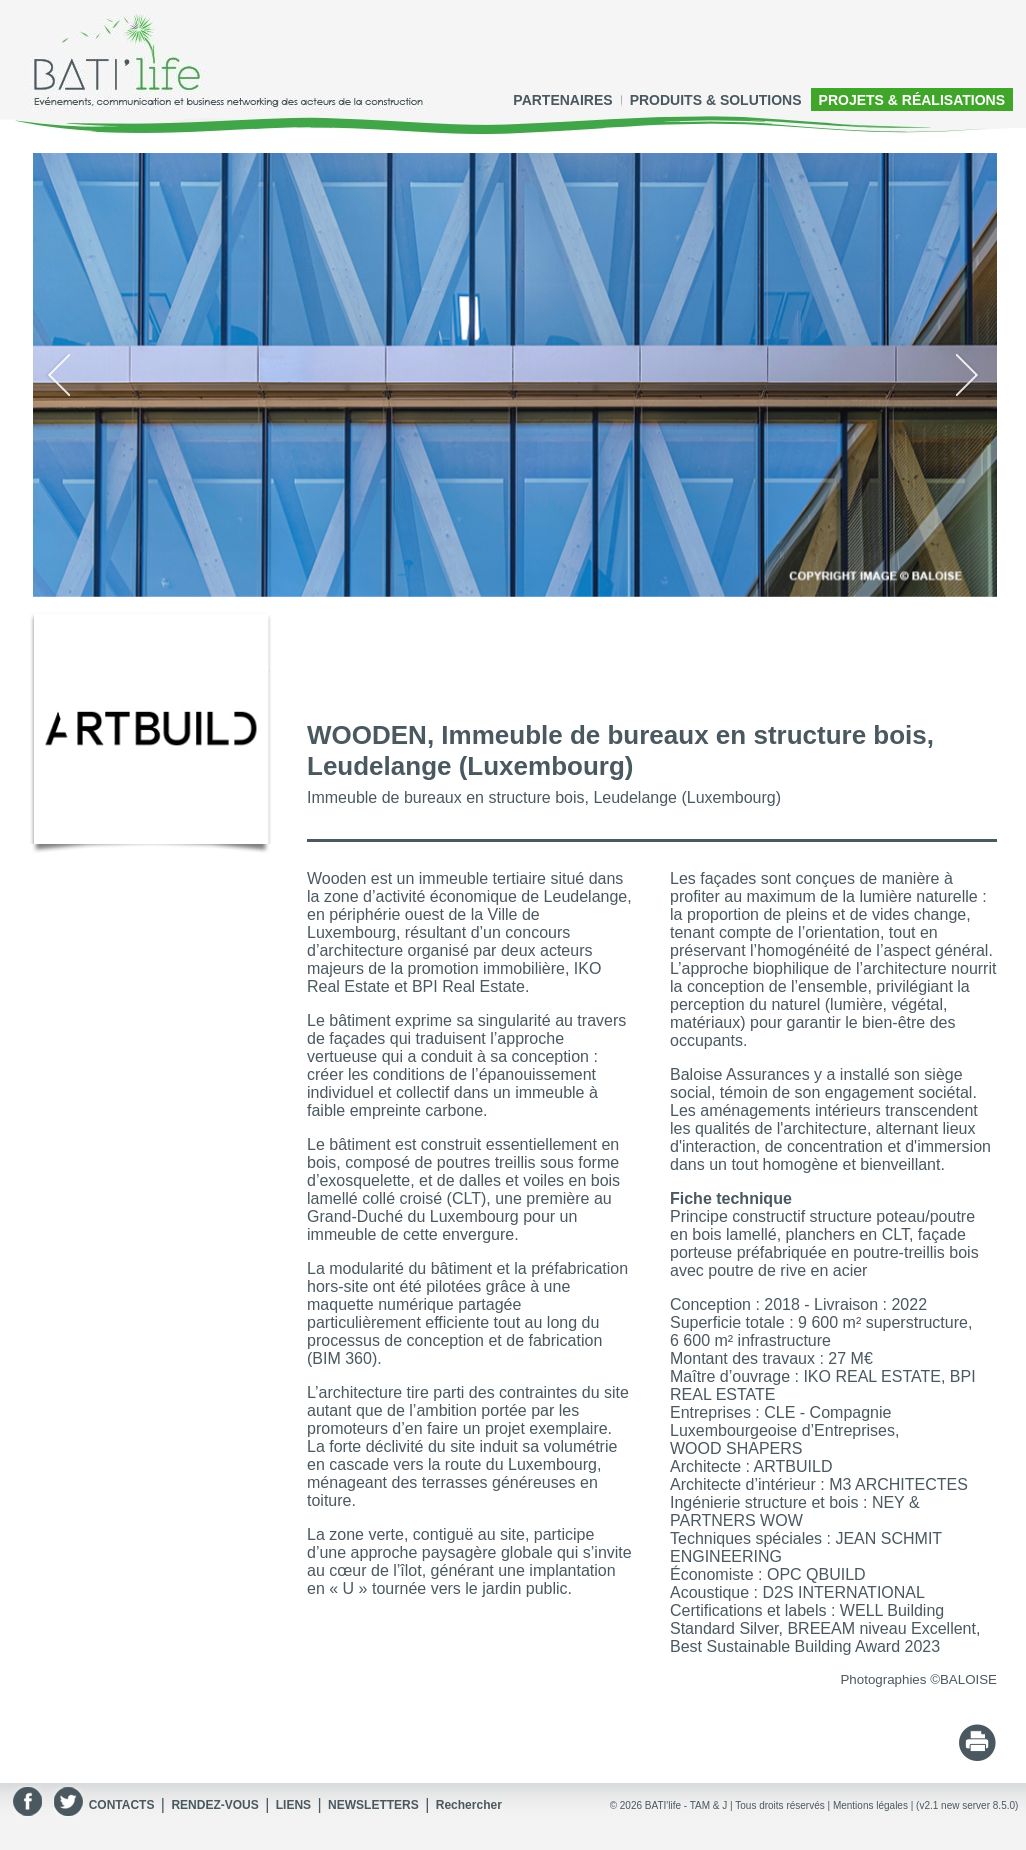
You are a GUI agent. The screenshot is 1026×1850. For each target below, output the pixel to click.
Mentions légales (870, 1805)
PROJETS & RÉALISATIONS (912, 100)
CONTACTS (122, 1805)
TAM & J (709, 1805)
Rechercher (469, 1805)
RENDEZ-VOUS (214, 1805)
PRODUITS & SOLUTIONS (716, 100)
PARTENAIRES (562, 100)
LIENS (293, 1805)
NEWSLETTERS (373, 1805)
